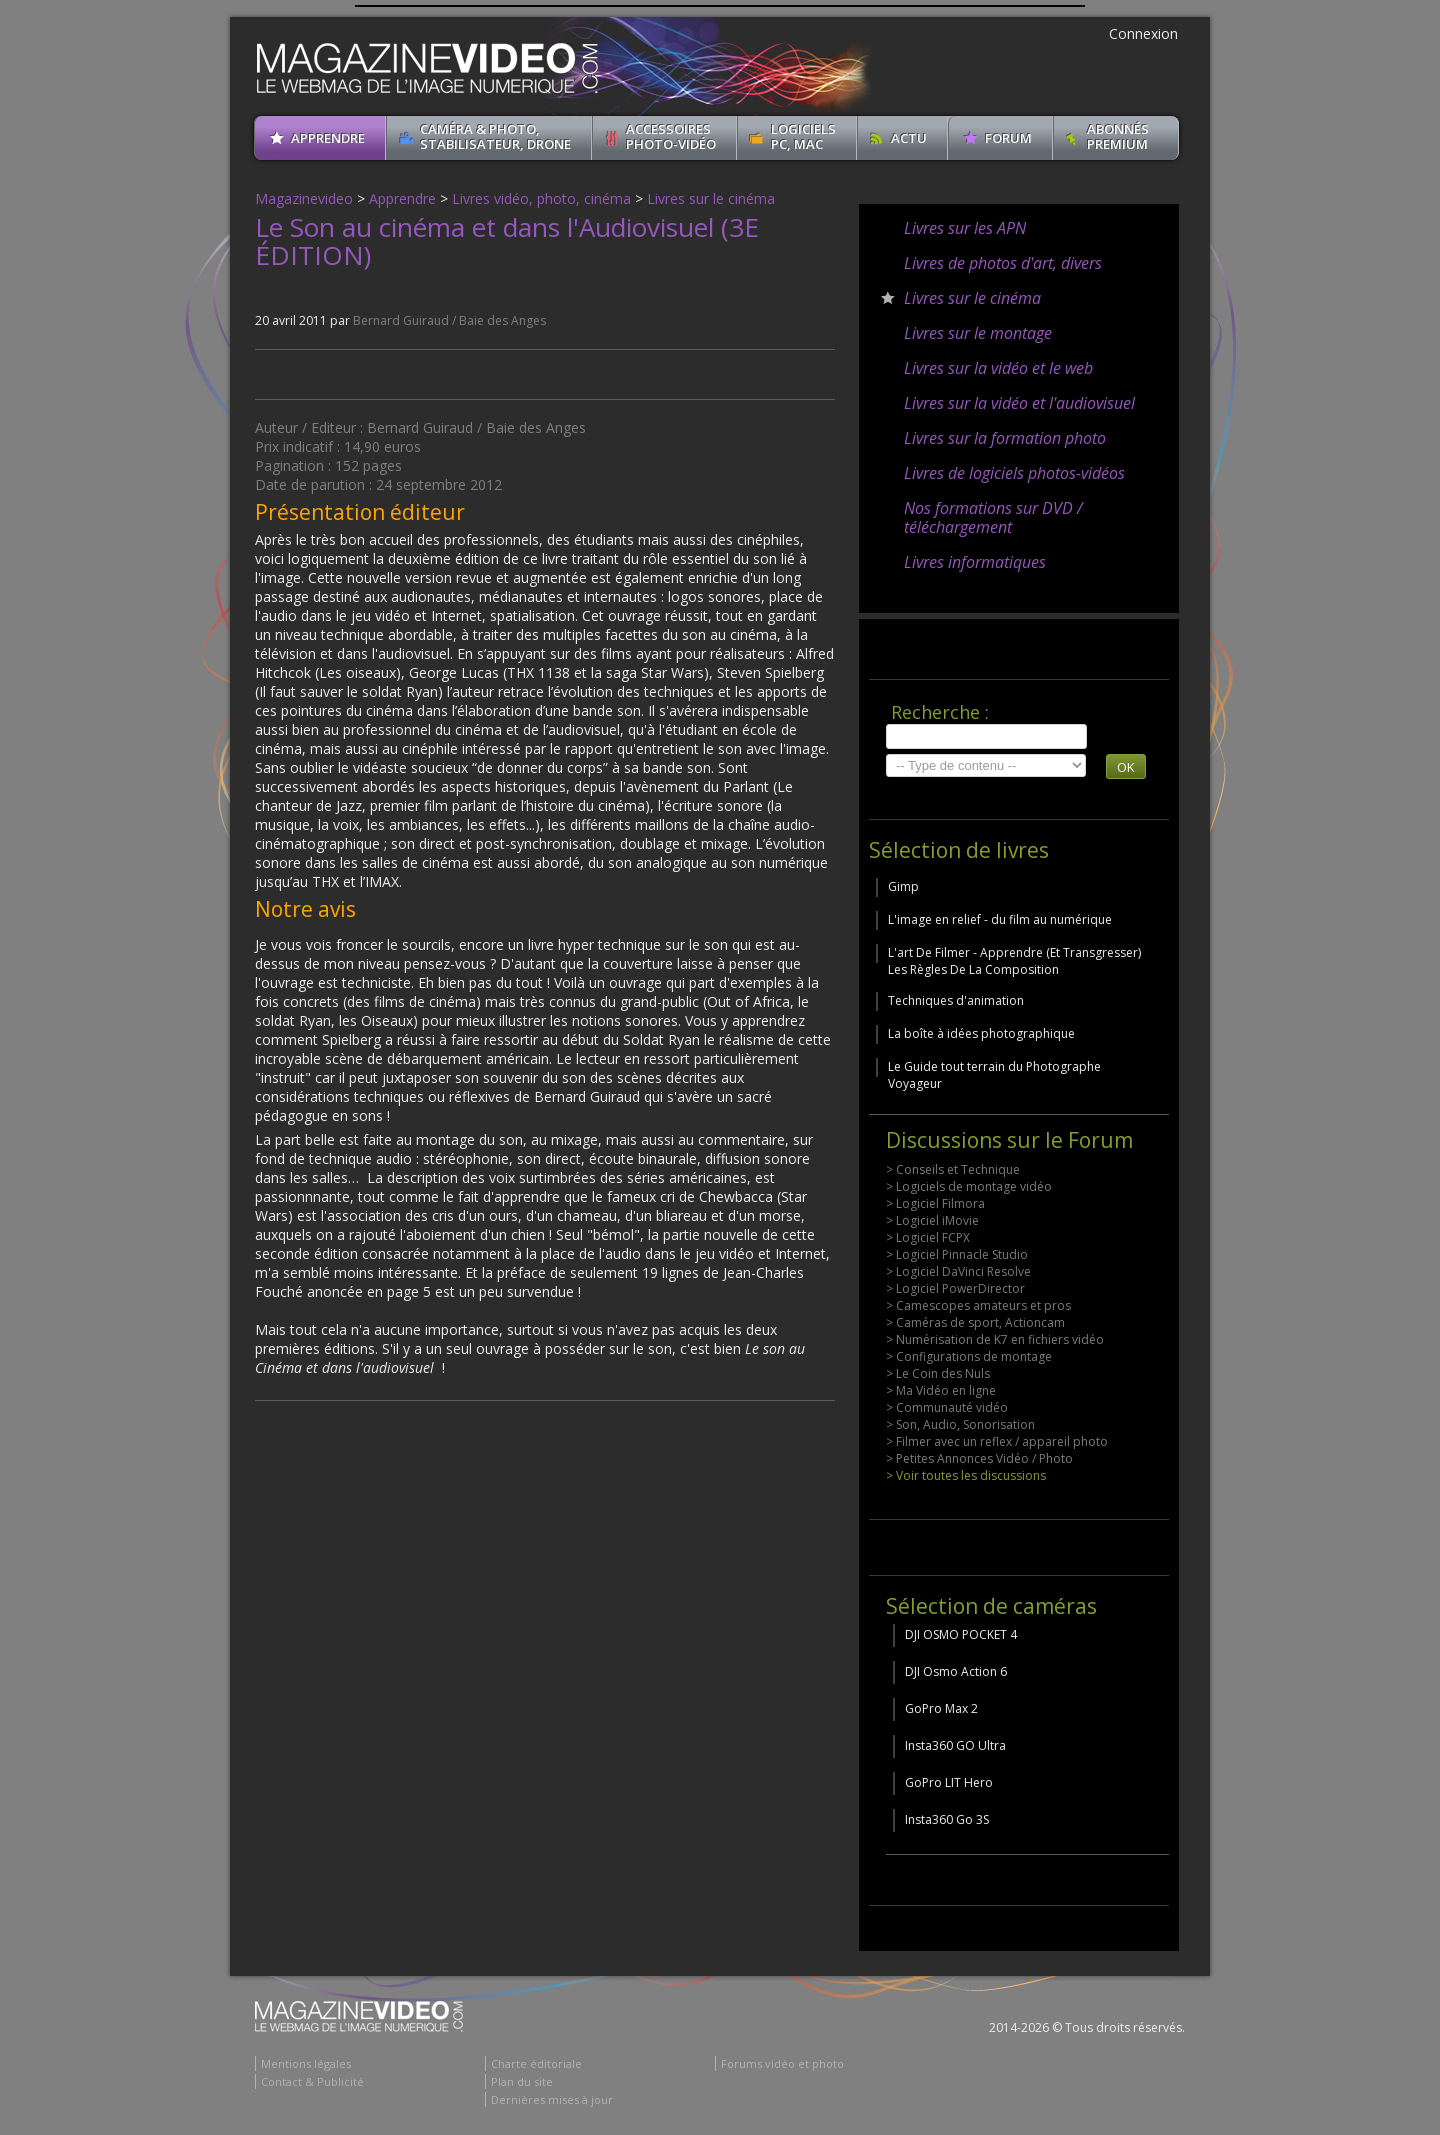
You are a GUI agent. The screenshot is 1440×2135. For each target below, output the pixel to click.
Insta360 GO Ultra (955, 1745)
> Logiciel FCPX (928, 1237)
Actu (909, 138)
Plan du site (522, 2081)
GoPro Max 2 (941, 1708)
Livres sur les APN (965, 228)
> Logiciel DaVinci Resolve (958, 1271)
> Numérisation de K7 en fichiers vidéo (995, 1339)
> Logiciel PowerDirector (955, 1288)
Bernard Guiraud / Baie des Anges (449, 320)
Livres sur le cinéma (711, 198)
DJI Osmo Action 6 (956, 1671)
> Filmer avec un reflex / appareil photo (997, 1441)
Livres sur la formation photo (1005, 438)
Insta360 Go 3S (947, 1819)
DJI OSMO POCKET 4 (961, 1634)
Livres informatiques (975, 562)
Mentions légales (306, 2063)
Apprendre (402, 198)
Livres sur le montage (978, 333)
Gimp (903, 886)
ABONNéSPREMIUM (1118, 136)
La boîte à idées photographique (981, 1033)
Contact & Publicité (312, 2081)
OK (1126, 767)
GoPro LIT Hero (949, 1782)
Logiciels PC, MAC (803, 136)
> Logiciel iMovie (932, 1220)
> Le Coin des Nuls (938, 1373)
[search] (986, 736)
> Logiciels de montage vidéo (969, 1186)
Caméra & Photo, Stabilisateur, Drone (495, 136)
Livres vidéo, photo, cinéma (541, 198)
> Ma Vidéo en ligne (941, 1390)
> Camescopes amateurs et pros (978, 1305)
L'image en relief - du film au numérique (1000, 919)
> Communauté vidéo (947, 1407)
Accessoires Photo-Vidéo (671, 136)
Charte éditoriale (536, 2063)
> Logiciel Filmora (935, 1203)
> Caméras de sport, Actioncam (975, 1322)
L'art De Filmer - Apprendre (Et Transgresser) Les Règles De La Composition (1014, 961)
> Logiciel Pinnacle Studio (957, 1254)
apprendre (328, 138)
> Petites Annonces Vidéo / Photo (979, 1458)
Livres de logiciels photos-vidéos (1014, 473)
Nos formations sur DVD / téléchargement (993, 517)
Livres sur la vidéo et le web (998, 368)
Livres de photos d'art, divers (1003, 263)
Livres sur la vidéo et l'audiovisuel (1019, 403)
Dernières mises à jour (552, 2099)
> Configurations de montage (969, 1356)
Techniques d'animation (956, 1000)
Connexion (1143, 33)
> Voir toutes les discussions (966, 1475)
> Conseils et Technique (953, 1169)
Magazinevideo (304, 198)
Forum (1008, 138)
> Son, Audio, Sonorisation (960, 1424)
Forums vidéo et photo (782, 2063)
